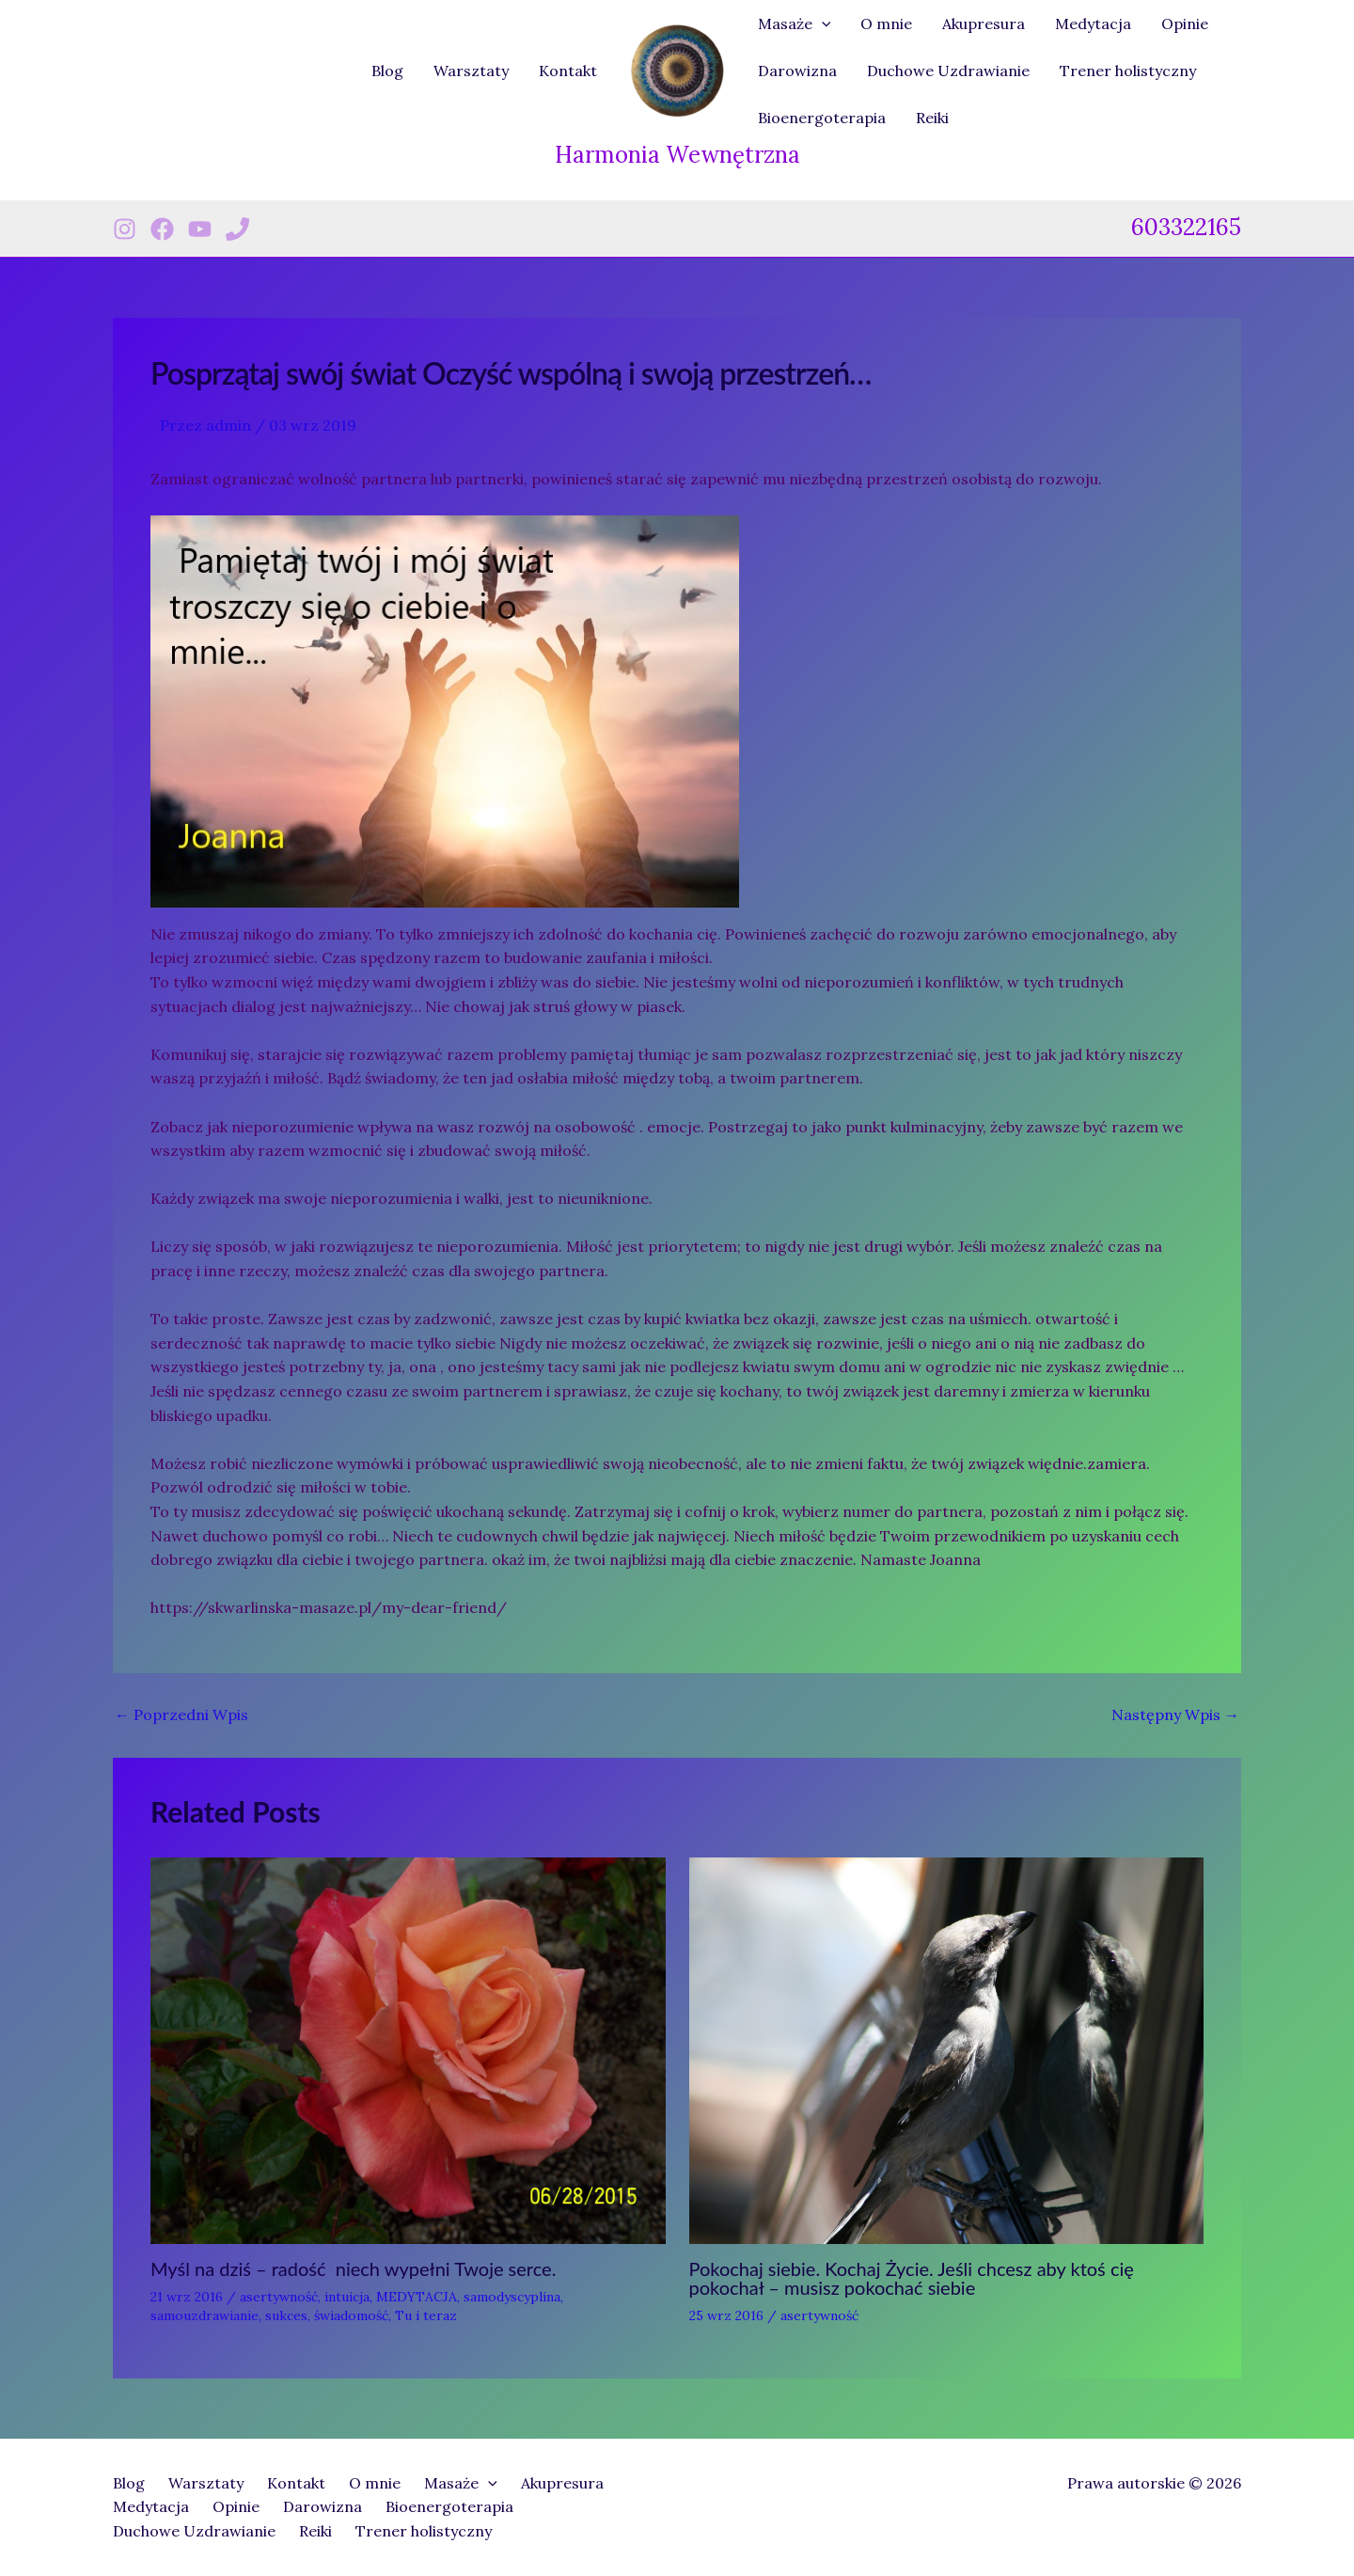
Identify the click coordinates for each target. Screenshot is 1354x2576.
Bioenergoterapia (822, 117)
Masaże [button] (794, 23)
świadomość (351, 2315)
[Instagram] (124, 229)
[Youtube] (200, 229)
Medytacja (1093, 23)
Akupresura (983, 23)
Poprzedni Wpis (181, 1714)
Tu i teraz (426, 2315)
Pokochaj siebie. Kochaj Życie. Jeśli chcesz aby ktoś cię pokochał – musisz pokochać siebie (911, 2278)
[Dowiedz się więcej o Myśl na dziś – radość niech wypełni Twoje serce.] (408, 2049)
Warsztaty (471, 70)
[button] (821, 23)
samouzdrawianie (204, 2315)
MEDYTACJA (416, 2296)
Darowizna (797, 70)
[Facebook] (162, 229)
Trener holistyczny (1128, 70)
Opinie (1184, 23)
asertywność (279, 2296)
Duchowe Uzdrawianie (948, 70)
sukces (286, 2315)
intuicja (347, 2296)
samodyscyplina (512, 2296)
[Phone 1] (237, 229)
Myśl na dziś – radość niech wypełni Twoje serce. (353, 2268)
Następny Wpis (1175, 1714)
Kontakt (568, 70)
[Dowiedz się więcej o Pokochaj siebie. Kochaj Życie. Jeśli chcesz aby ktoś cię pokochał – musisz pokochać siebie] (946, 2049)
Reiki (932, 117)
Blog (387, 70)
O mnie (886, 23)
